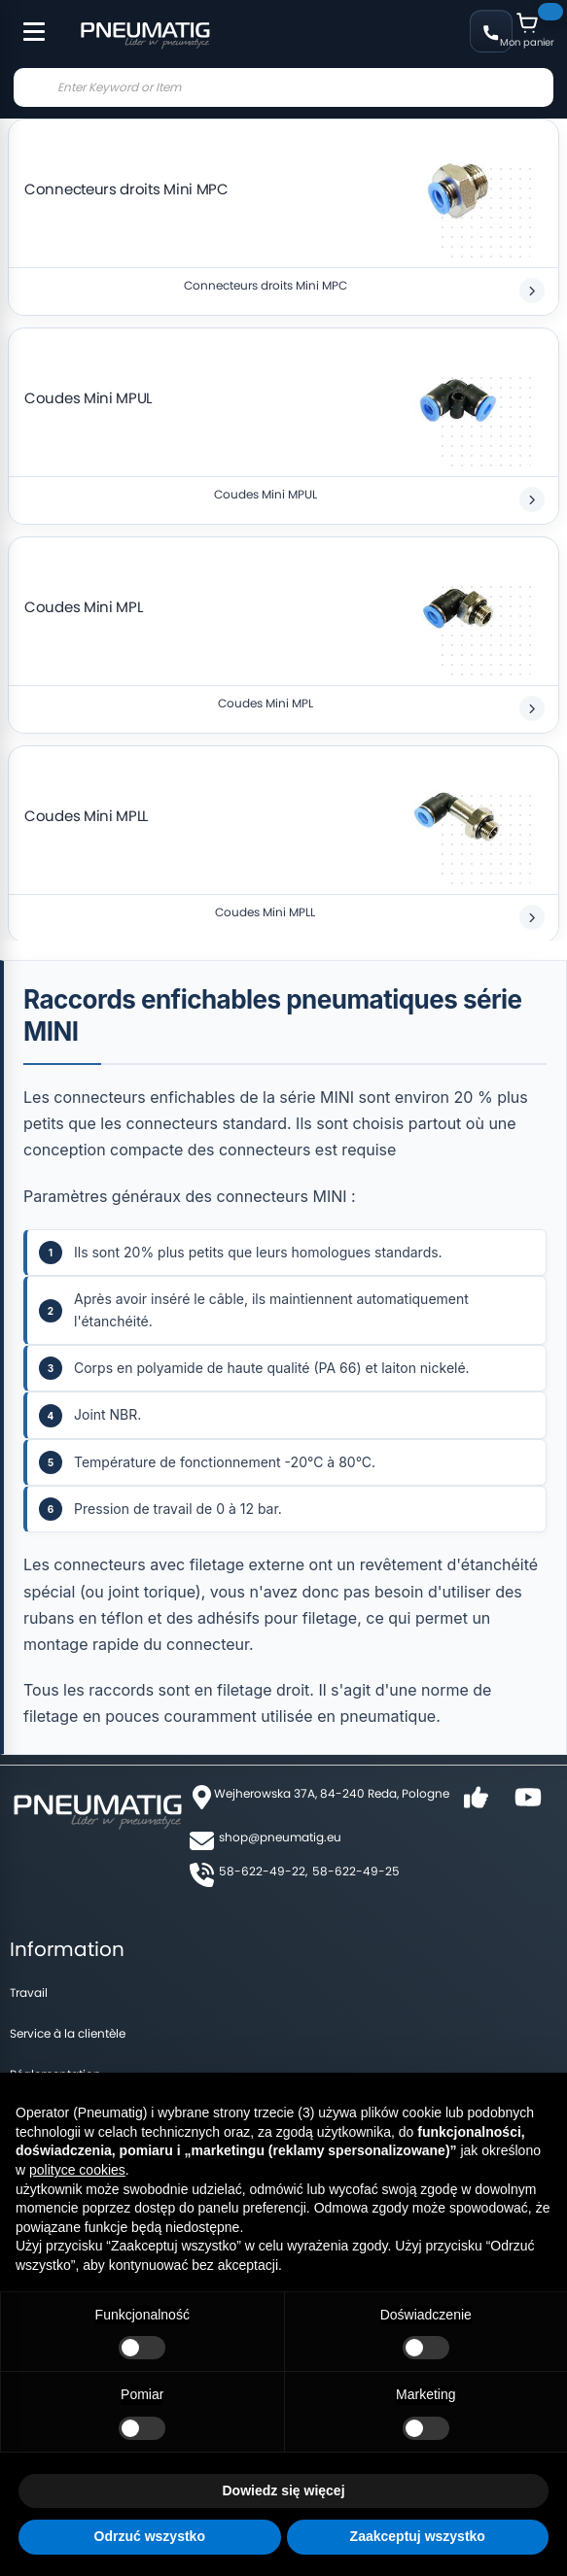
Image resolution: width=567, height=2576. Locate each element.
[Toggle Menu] (25, 21)
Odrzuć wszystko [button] (149, 2536)
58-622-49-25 (356, 1871)
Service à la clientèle (67, 2033)
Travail (29, 1992)
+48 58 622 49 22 (491, 31)
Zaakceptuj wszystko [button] (417, 2536)
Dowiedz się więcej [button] (283, 2490)
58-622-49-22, (263, 1871)
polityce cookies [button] (77, 2170)
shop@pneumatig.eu (280, 1837)
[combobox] (283, 87)
